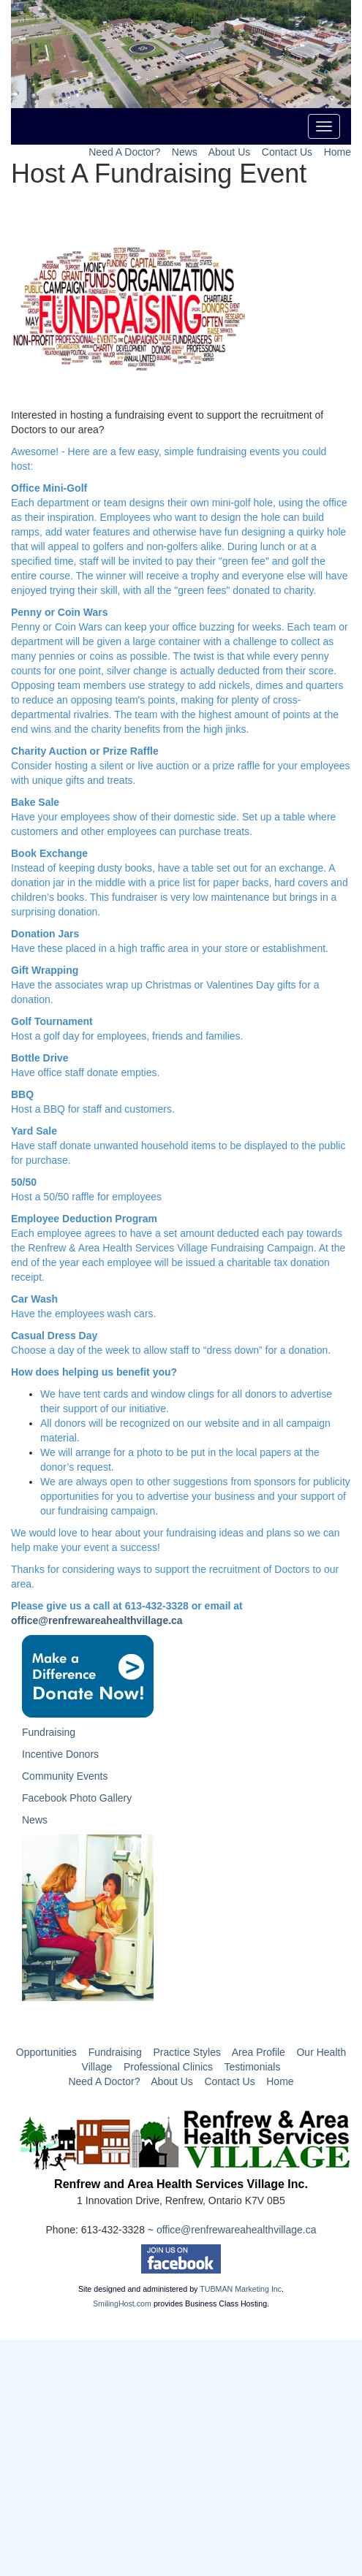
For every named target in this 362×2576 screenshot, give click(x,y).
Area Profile (258, 2052)
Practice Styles (187, 2052)
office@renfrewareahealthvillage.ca (97, 1620)
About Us (229, 152)
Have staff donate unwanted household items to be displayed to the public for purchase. (178, 1145)
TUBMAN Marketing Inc (241, 2289)
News (184, 152)
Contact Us (287, 152)
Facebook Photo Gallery (77, 1798)
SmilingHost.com (122, 2303)
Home (337, 152)
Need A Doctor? (124, 152)
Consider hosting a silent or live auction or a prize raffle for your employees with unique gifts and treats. (180, 765)
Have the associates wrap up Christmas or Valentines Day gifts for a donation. (165, 984)
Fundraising (48, 1732)
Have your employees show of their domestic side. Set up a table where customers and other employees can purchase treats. (173, 816)
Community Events (65, 1776)
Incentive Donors (60, 1754)
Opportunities (46, 2052)
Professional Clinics (168, 2067)
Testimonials (252, 2067)
